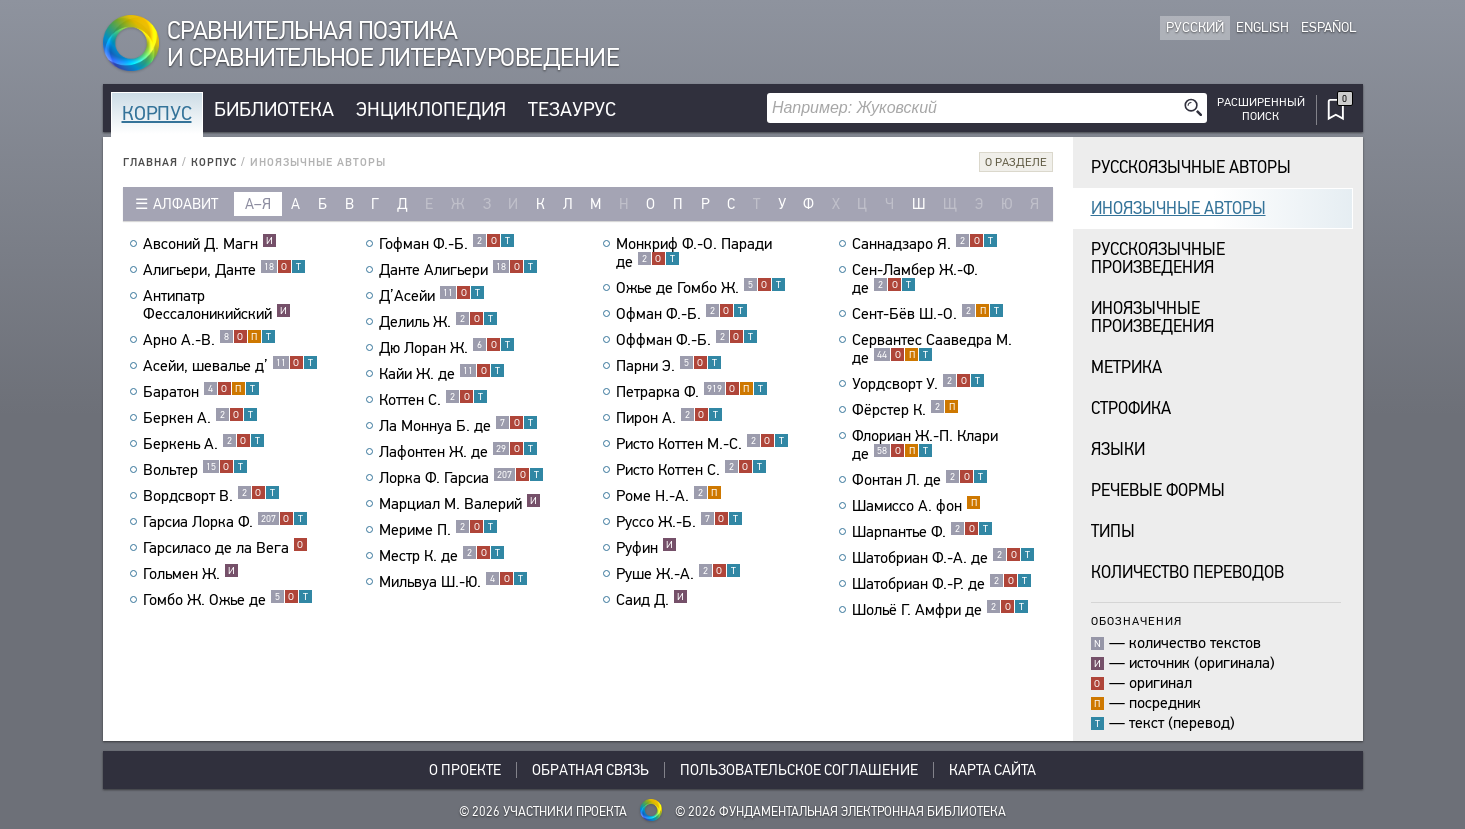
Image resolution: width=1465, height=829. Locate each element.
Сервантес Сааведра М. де (932, 349)
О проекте (465, 770)
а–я (258, 204)
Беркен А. (200, 418)
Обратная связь (590, 770)
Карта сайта (992, 770)
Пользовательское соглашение (799, 770)
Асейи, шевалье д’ (230, 366)
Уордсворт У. (918, 384)
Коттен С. (433, 400)
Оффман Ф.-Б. (687, 340)
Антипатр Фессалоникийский (217, 305)
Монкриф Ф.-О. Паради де (694, 253)
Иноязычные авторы (1178, 208)
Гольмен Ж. (191, 574)
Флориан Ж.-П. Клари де (925, 445)
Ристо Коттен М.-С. (702, 444)
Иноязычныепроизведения (1152, 317)
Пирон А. (669, 418)
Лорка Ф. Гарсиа (461, 478)
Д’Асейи (432, 296)
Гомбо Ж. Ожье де (228, 600)
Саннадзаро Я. (925, 244)
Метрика (1126, 367)
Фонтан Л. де (920, 480)
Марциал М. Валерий (460, 504)
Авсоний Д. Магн (210, 244)
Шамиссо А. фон (916, 506)
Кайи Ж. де (442, 374)
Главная (150, 162)
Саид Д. (652, 600)
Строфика (1131, 408)
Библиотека (274, 109)
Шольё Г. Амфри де (940, 610)
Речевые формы (1158, 490)
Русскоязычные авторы (1191, 167)
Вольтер (195, 470)
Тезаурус (572, 109)
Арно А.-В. (209, 340)
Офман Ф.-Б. (682, 314)
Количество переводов (1187, 572)
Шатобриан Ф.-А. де (943, 558)
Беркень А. (204, 444)
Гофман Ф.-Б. (447, 244)
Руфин (646, 548)
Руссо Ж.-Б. (679, 522)
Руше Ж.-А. (678, 574)
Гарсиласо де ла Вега (225, 548)
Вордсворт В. (211, 496)
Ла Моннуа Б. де (458, 426)
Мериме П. (438, 530)
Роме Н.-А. (669, 496)
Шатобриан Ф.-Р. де (942, 584)
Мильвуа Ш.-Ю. (453, 582)
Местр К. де (442, 556)
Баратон (201, 392)
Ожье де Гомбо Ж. (701, 288)
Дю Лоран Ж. (447, 348)
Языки (1118, 449)
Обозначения (1136, 620)
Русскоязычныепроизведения (1158, 258)
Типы (1113, 531)
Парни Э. (669, 366)
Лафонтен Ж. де (458, 452)
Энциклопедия (431, 109)
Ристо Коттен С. (691, 470)
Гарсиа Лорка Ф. (225, 522)
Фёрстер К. (905, 410)
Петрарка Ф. (692, 392)
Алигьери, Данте (224, 270)
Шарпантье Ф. (922, 532)
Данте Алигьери (458, 270)
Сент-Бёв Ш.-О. (928, 314)
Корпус (157, 113)
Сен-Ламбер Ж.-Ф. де (915, 279)
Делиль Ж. (438, 322)
